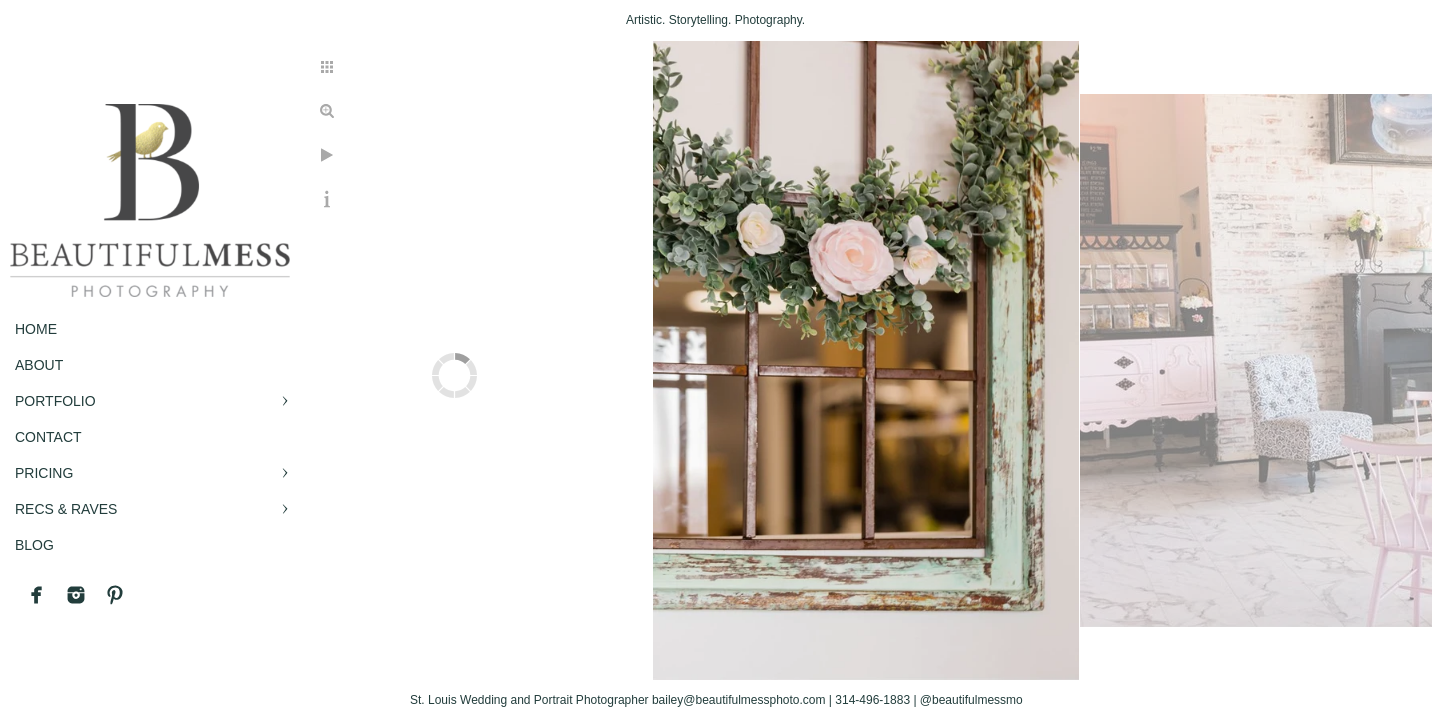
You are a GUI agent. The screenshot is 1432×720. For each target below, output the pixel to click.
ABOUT (39, 365)
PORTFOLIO (55, 401)
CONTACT (48, 437)
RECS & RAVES (66, 509)
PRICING (44, 473)
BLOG (34, 545)
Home (36, 329)
